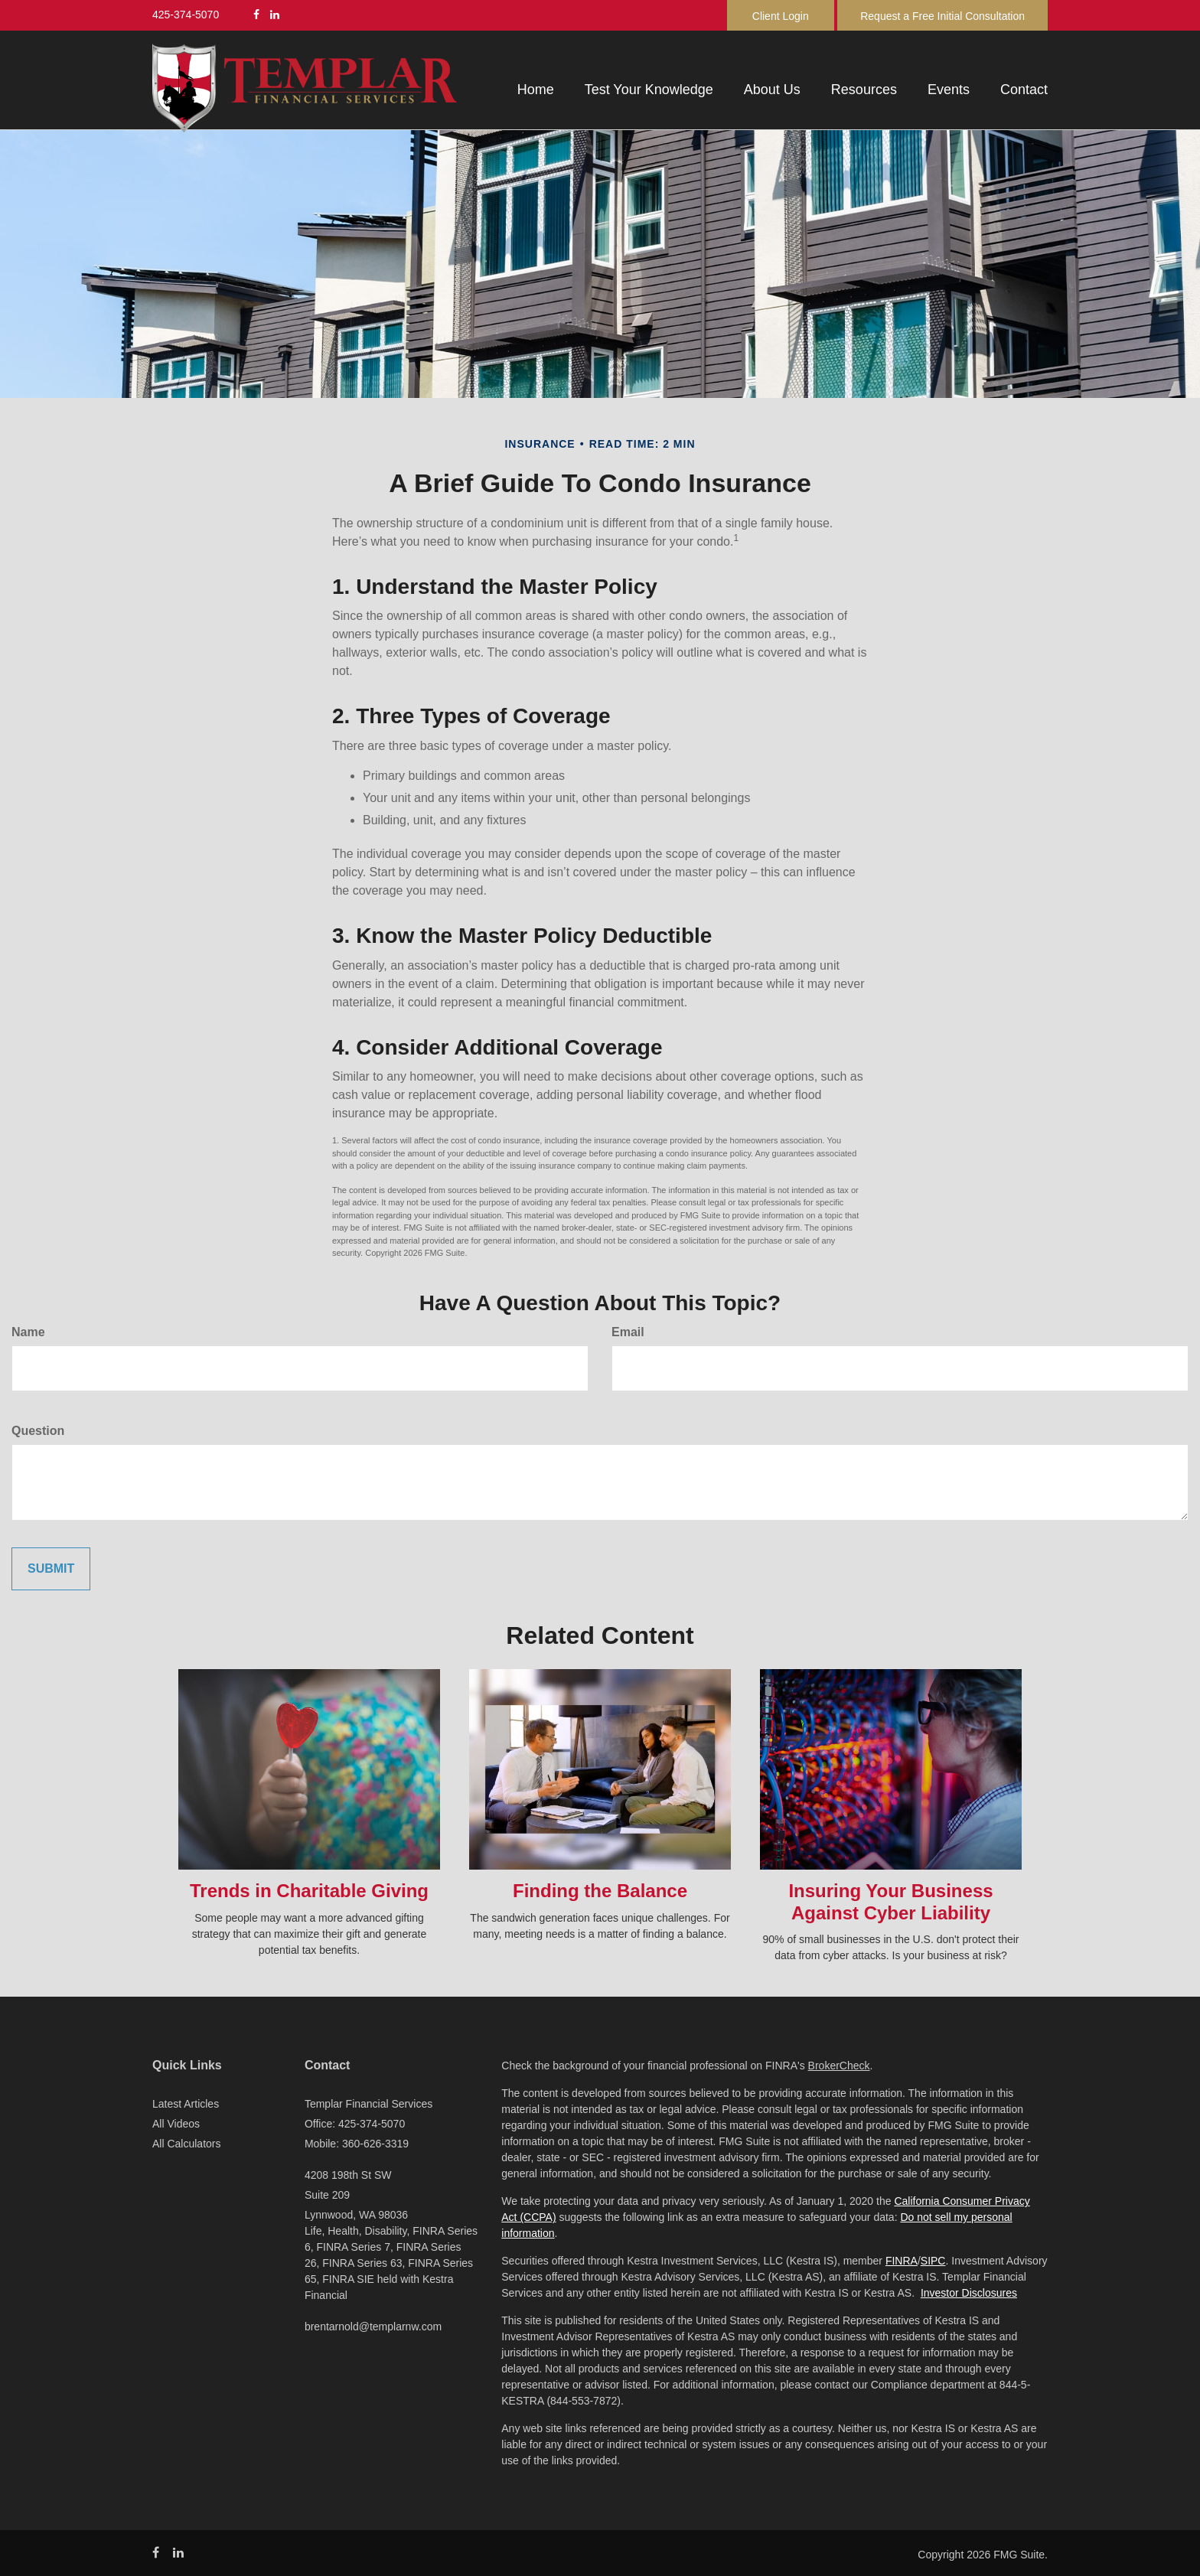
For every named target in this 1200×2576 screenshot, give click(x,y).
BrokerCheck (839, 2065)
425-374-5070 (185, 14)
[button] (649, 89)
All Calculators (186, 2143)
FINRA (901, 2261)
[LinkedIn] (274, 15)
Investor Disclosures (969, 2293)
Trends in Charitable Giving (309, 1890)
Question (37, 1430)
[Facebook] (256, 15)
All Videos (176, 2124)
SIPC (933, 2261)
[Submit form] (50, 1568)
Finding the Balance (600, 1890)
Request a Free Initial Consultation (942, 16)
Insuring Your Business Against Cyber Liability (890, 1901)
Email (627, 1332)
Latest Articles (185, 2104)
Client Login (780, 16)
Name (28, 1332)
